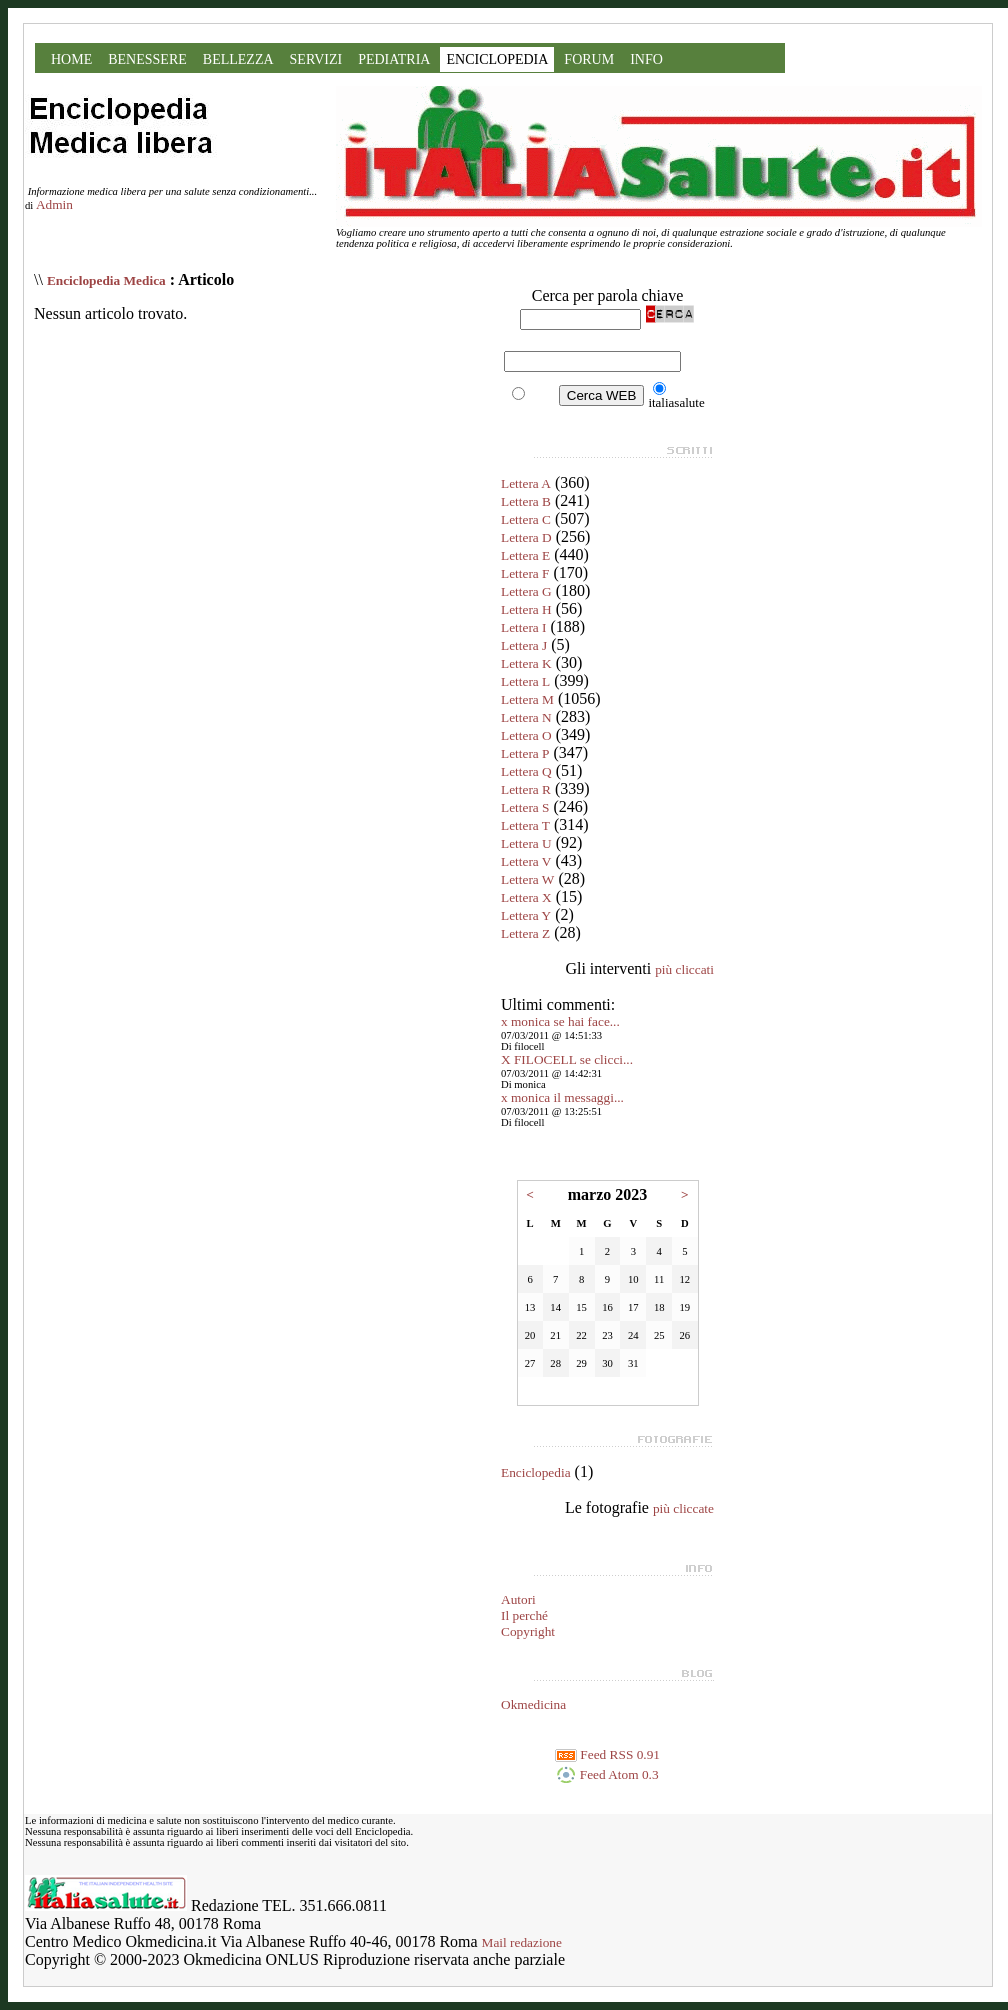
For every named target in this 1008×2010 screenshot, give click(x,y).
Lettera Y (526, 915)
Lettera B (526, 501)
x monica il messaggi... (562, 1097)
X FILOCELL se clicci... (567, 1059)
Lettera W (527, 879)
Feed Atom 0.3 (607, 1774)
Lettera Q (526, 771)
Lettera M (527, 699)
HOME (71, 59)
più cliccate (683, 1508)
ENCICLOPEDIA (497, 59)
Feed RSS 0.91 (607, 1754)
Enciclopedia (536, 1472)
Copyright (528, 1631)
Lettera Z (525, 933)
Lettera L (525, 681)
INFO (646, 59)
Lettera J (524, 645)
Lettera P (525, 753)
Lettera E (525, 555)
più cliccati (684, 969)
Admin (54, 204)
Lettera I (524, 627)
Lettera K (526, 663)
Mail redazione (522, 1942)
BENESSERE (147, 59)
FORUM (589, 59)
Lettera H (526, 609)
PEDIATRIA (394, 59)
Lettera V (526, 861)
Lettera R (526, 789)
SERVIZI (316, 59)
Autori (518, 1599)
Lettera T (525, 825)
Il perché (524, 1615)
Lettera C (526, 519)
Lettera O (526, 735)
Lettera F (525, 573)
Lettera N (526, 717)
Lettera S (525, 807)
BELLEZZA (238, 59)
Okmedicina (533, 1704)
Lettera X (526, 897)
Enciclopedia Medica (106, 280)
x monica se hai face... (560, 1021)
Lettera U (526, 843)
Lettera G (526, 591)
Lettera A (526, 483)
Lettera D (526, 537)
